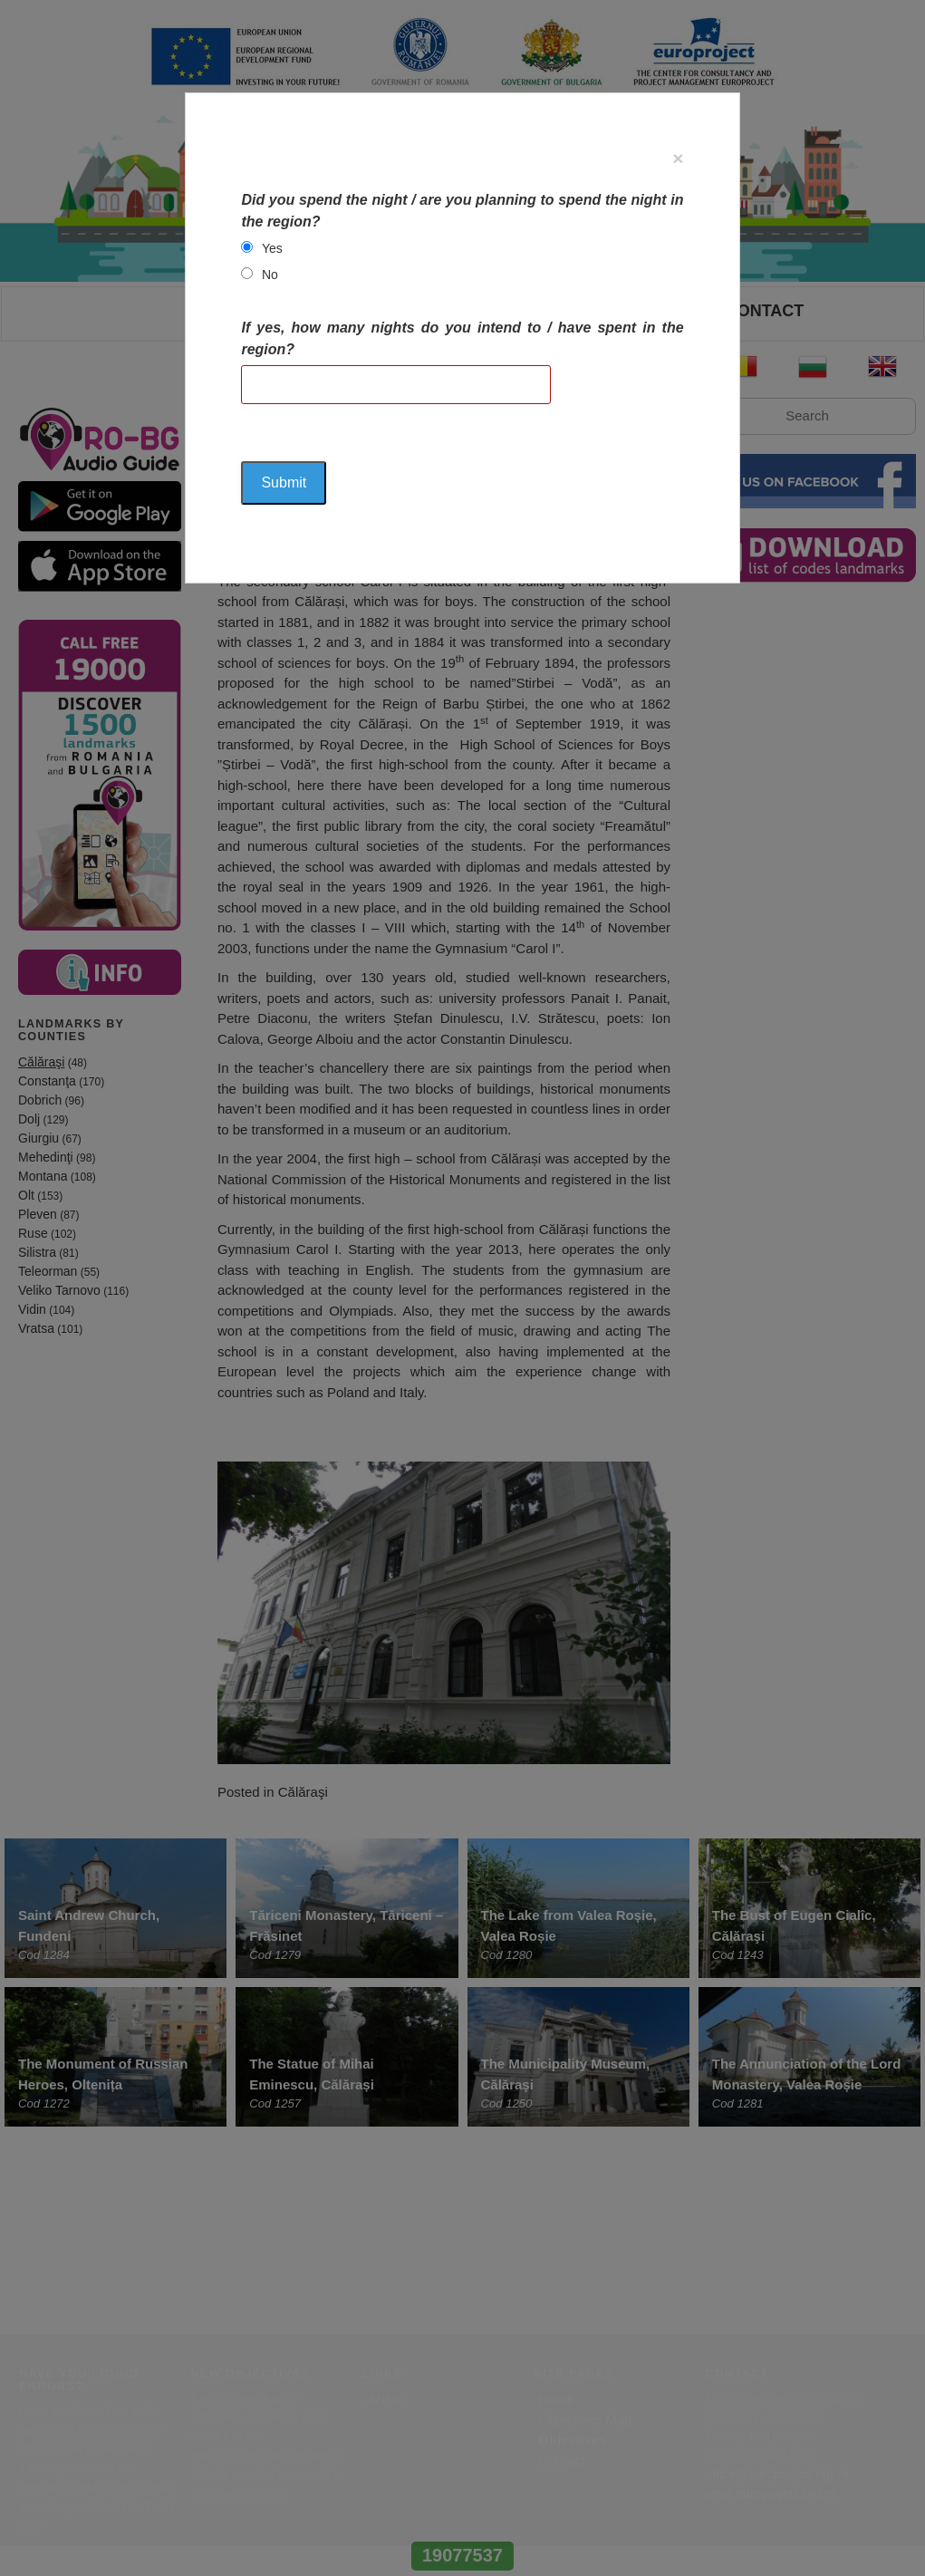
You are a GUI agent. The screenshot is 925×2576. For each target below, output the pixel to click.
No (270, 274)
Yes (272, 248)
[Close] (677, 158)
